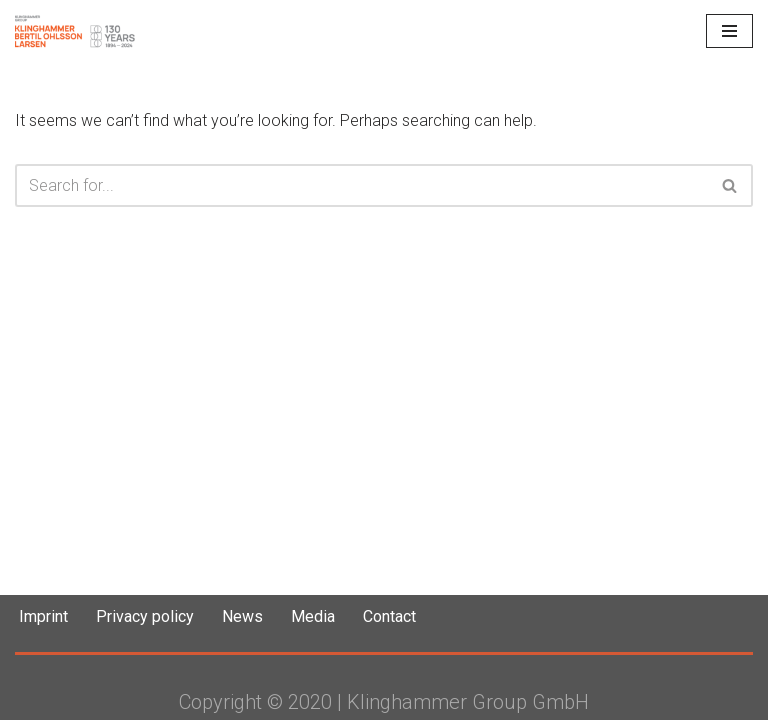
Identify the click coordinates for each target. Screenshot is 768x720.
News (242, 616)
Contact (389, 616)
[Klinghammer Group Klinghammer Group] (75, 31)
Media (313, 616)
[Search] (361, 185)
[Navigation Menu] (729, 31)
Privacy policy (145, 616)
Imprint (43, 616)
